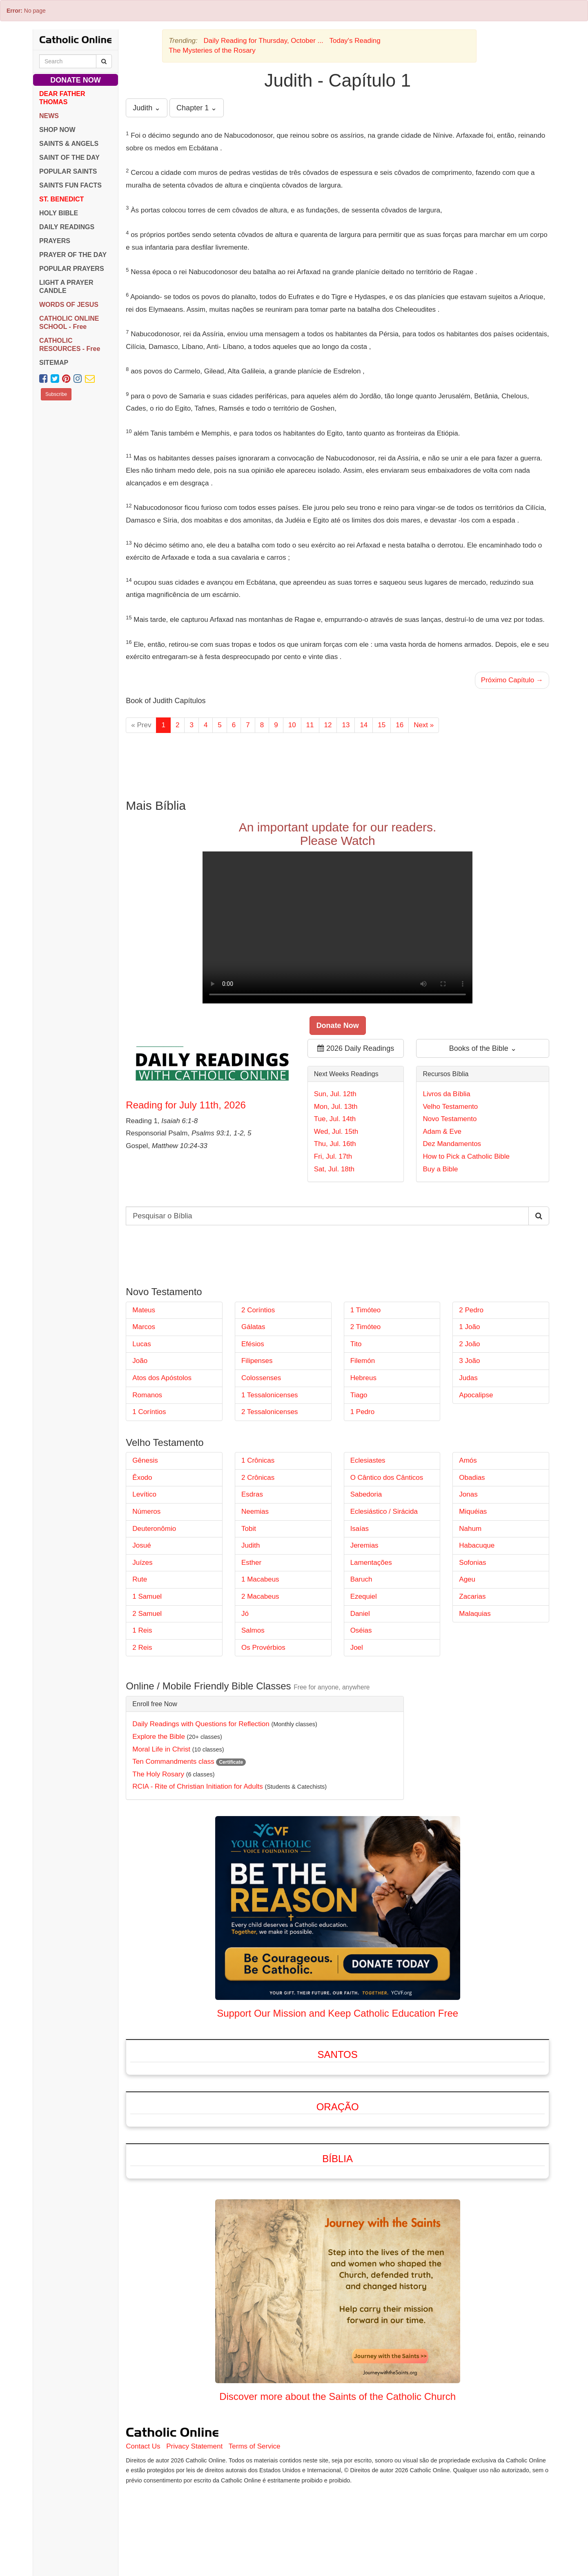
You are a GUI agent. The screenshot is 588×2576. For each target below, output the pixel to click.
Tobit (248, 1529)
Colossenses (261, 1378)
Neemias (255, 1511)
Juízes (142, 1562)
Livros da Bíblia (446, 1094)
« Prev (141, 725)
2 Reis (142, 1647)
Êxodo (142, 1477)
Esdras (252, 1494)
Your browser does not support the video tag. (337, 927)
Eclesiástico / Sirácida (384, 1511)
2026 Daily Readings (355, 1048)
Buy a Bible (440, 1169)
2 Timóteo (365, 1327)
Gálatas (253, 1327)
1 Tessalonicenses (269, 1395)
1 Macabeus (260, 1579)
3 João (469, 1361)
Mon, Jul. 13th (336, 1106)
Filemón (362, 1361)
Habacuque (476, 1545)
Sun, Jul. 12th (335, 1094)
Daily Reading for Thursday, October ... (263, 41)
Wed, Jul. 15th (336, 1131)
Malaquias (475, 1614)
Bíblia (337, 2158)
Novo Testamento (450, 1119)
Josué (141, 1545)
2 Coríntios (258, 1310)
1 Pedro (362, 1412)
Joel (356, 1647)
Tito (356, 1344)
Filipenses (257, 1361)
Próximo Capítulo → (512, 680)
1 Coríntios (149, 1412)
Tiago (359, 1395)
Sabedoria (366, 1494)
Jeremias (364, 1545)
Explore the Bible (158, 1736)
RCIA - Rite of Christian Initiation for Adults (197, 1786)
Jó (245, 1614)
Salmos (253, 1630)
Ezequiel (363, 1596)
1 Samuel (147, 1596)
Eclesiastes (367, 1460)
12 (328, 725)
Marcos (143, 1327)
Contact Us (143, 2446)
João (139, 1361)
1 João (469, 1327)
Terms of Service (255, 2446)
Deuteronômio (154, 1529)
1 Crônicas (257, 1460)
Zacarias (472, 1596)
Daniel (360, 1614)
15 (381, 725)
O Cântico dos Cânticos (386, 1477)
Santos (338, 2054)
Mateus (143, 1310)
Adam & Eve (442, 1131)
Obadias (472, 1477)
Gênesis (145, 1460)
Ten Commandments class (173, 1761)
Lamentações (371, 1562)
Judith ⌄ (146, 108)
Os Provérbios (263, 1647)
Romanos (147, 1395)
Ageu (467, 1579)
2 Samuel (147, 1614)
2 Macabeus (260, 1596)
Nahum (470, 1529)
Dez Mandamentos (452, 1144)
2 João (469, 1344)
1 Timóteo (365, 1310)
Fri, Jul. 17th (333, 1156)
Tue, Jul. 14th (335, 1119)
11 (310, 725)
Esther (251, 1562)
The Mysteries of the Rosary (212, 50)
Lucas (141, 1344)
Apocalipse (476, 1395)
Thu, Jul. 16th (335, 1144)
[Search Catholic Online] (104, 61)
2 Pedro (471, 1310)
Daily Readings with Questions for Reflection (200, 1724)
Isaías (359, 1529)
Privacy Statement (194, 2446)
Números (146, 1511)
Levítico (144, 1494)
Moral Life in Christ (161, 1749)
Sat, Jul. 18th (334, 1169)
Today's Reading (354, 41)
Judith (250, 1545)
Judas (468, 1378)
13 (346, 725)
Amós (468, 1460)
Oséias (361, 1630)
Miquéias (473, 1511)
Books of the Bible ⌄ (483, 1048)
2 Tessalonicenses (269, 1412)
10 (292, 725)
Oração (337, 2106)
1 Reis (142, 1630)
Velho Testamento (450, 1106)
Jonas (468, 1494)
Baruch (361, 1579)
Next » (424, 725)
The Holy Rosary (158, 1774)
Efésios (252, 1344)
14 (364, 725)
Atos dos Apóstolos (162, 1378)
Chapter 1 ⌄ (196, 108)
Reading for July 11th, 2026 (186, 1104)
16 (399, 725)
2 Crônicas (257, 1477)
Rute (139, 1579)
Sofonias (472, 1562)
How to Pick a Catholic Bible (466, 1156)
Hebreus (363, 1378)
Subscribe (56, 394)
